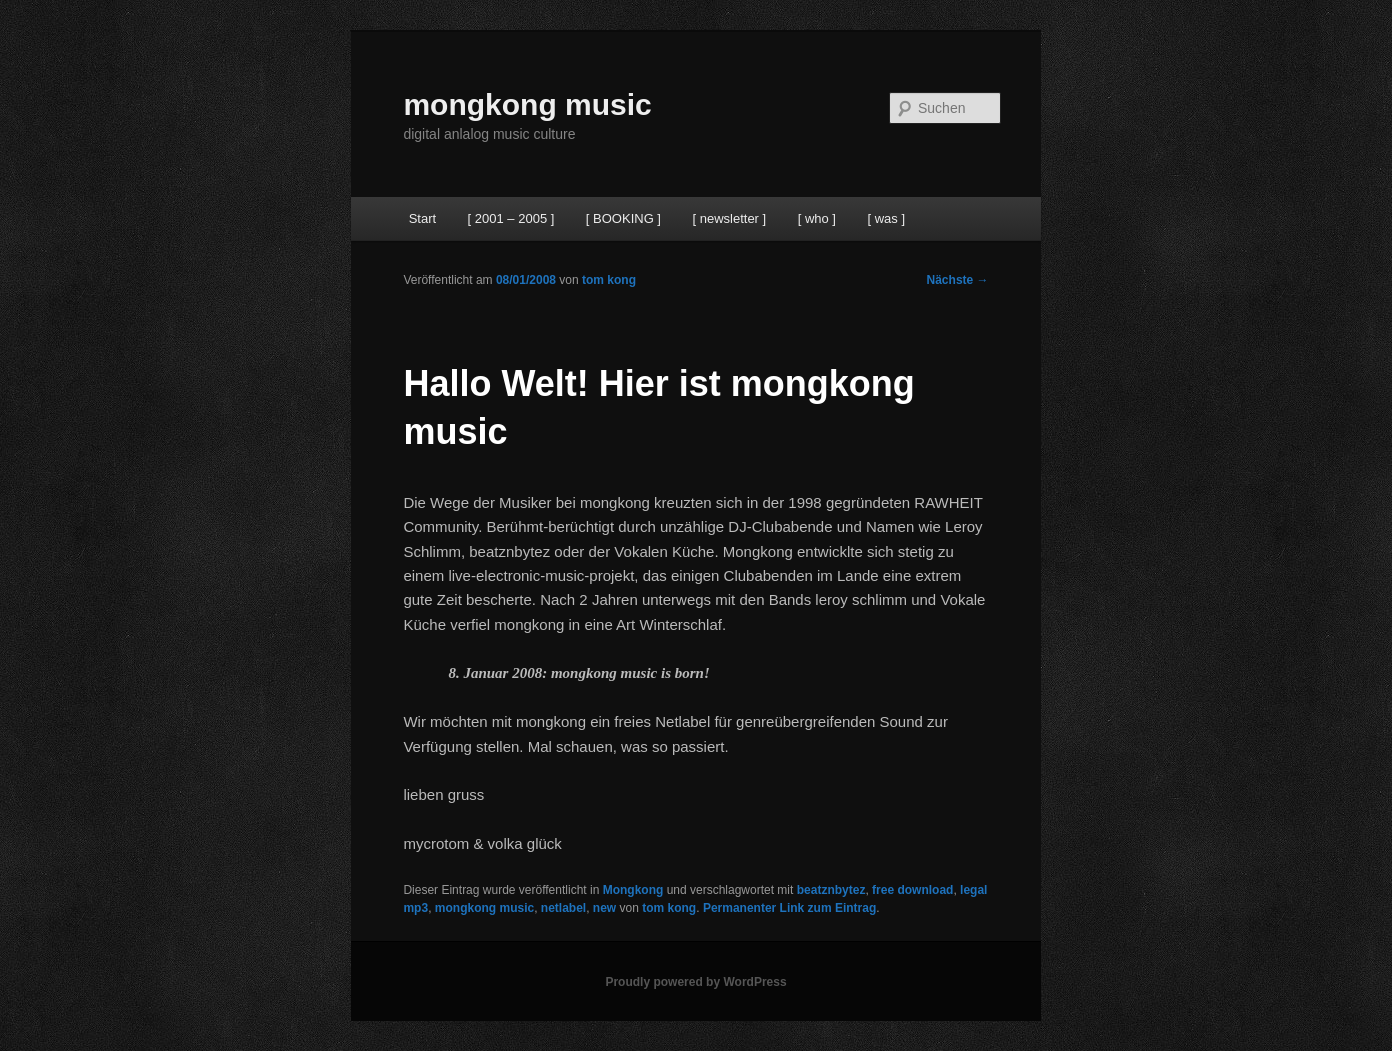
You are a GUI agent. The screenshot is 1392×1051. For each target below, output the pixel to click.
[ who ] (817, 218)
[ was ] (886, 218)
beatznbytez (831, 890)
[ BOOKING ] (623, 218)
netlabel (563, 908)
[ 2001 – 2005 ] (511, 218)
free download (912, 890)
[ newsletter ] (729, 218)
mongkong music (527, 104)
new (604, 908)
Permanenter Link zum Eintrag (789, 908)
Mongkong (633, 890)
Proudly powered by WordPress (695, 982)
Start (422, 218)
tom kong (609, 280)
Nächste (958, 280)
